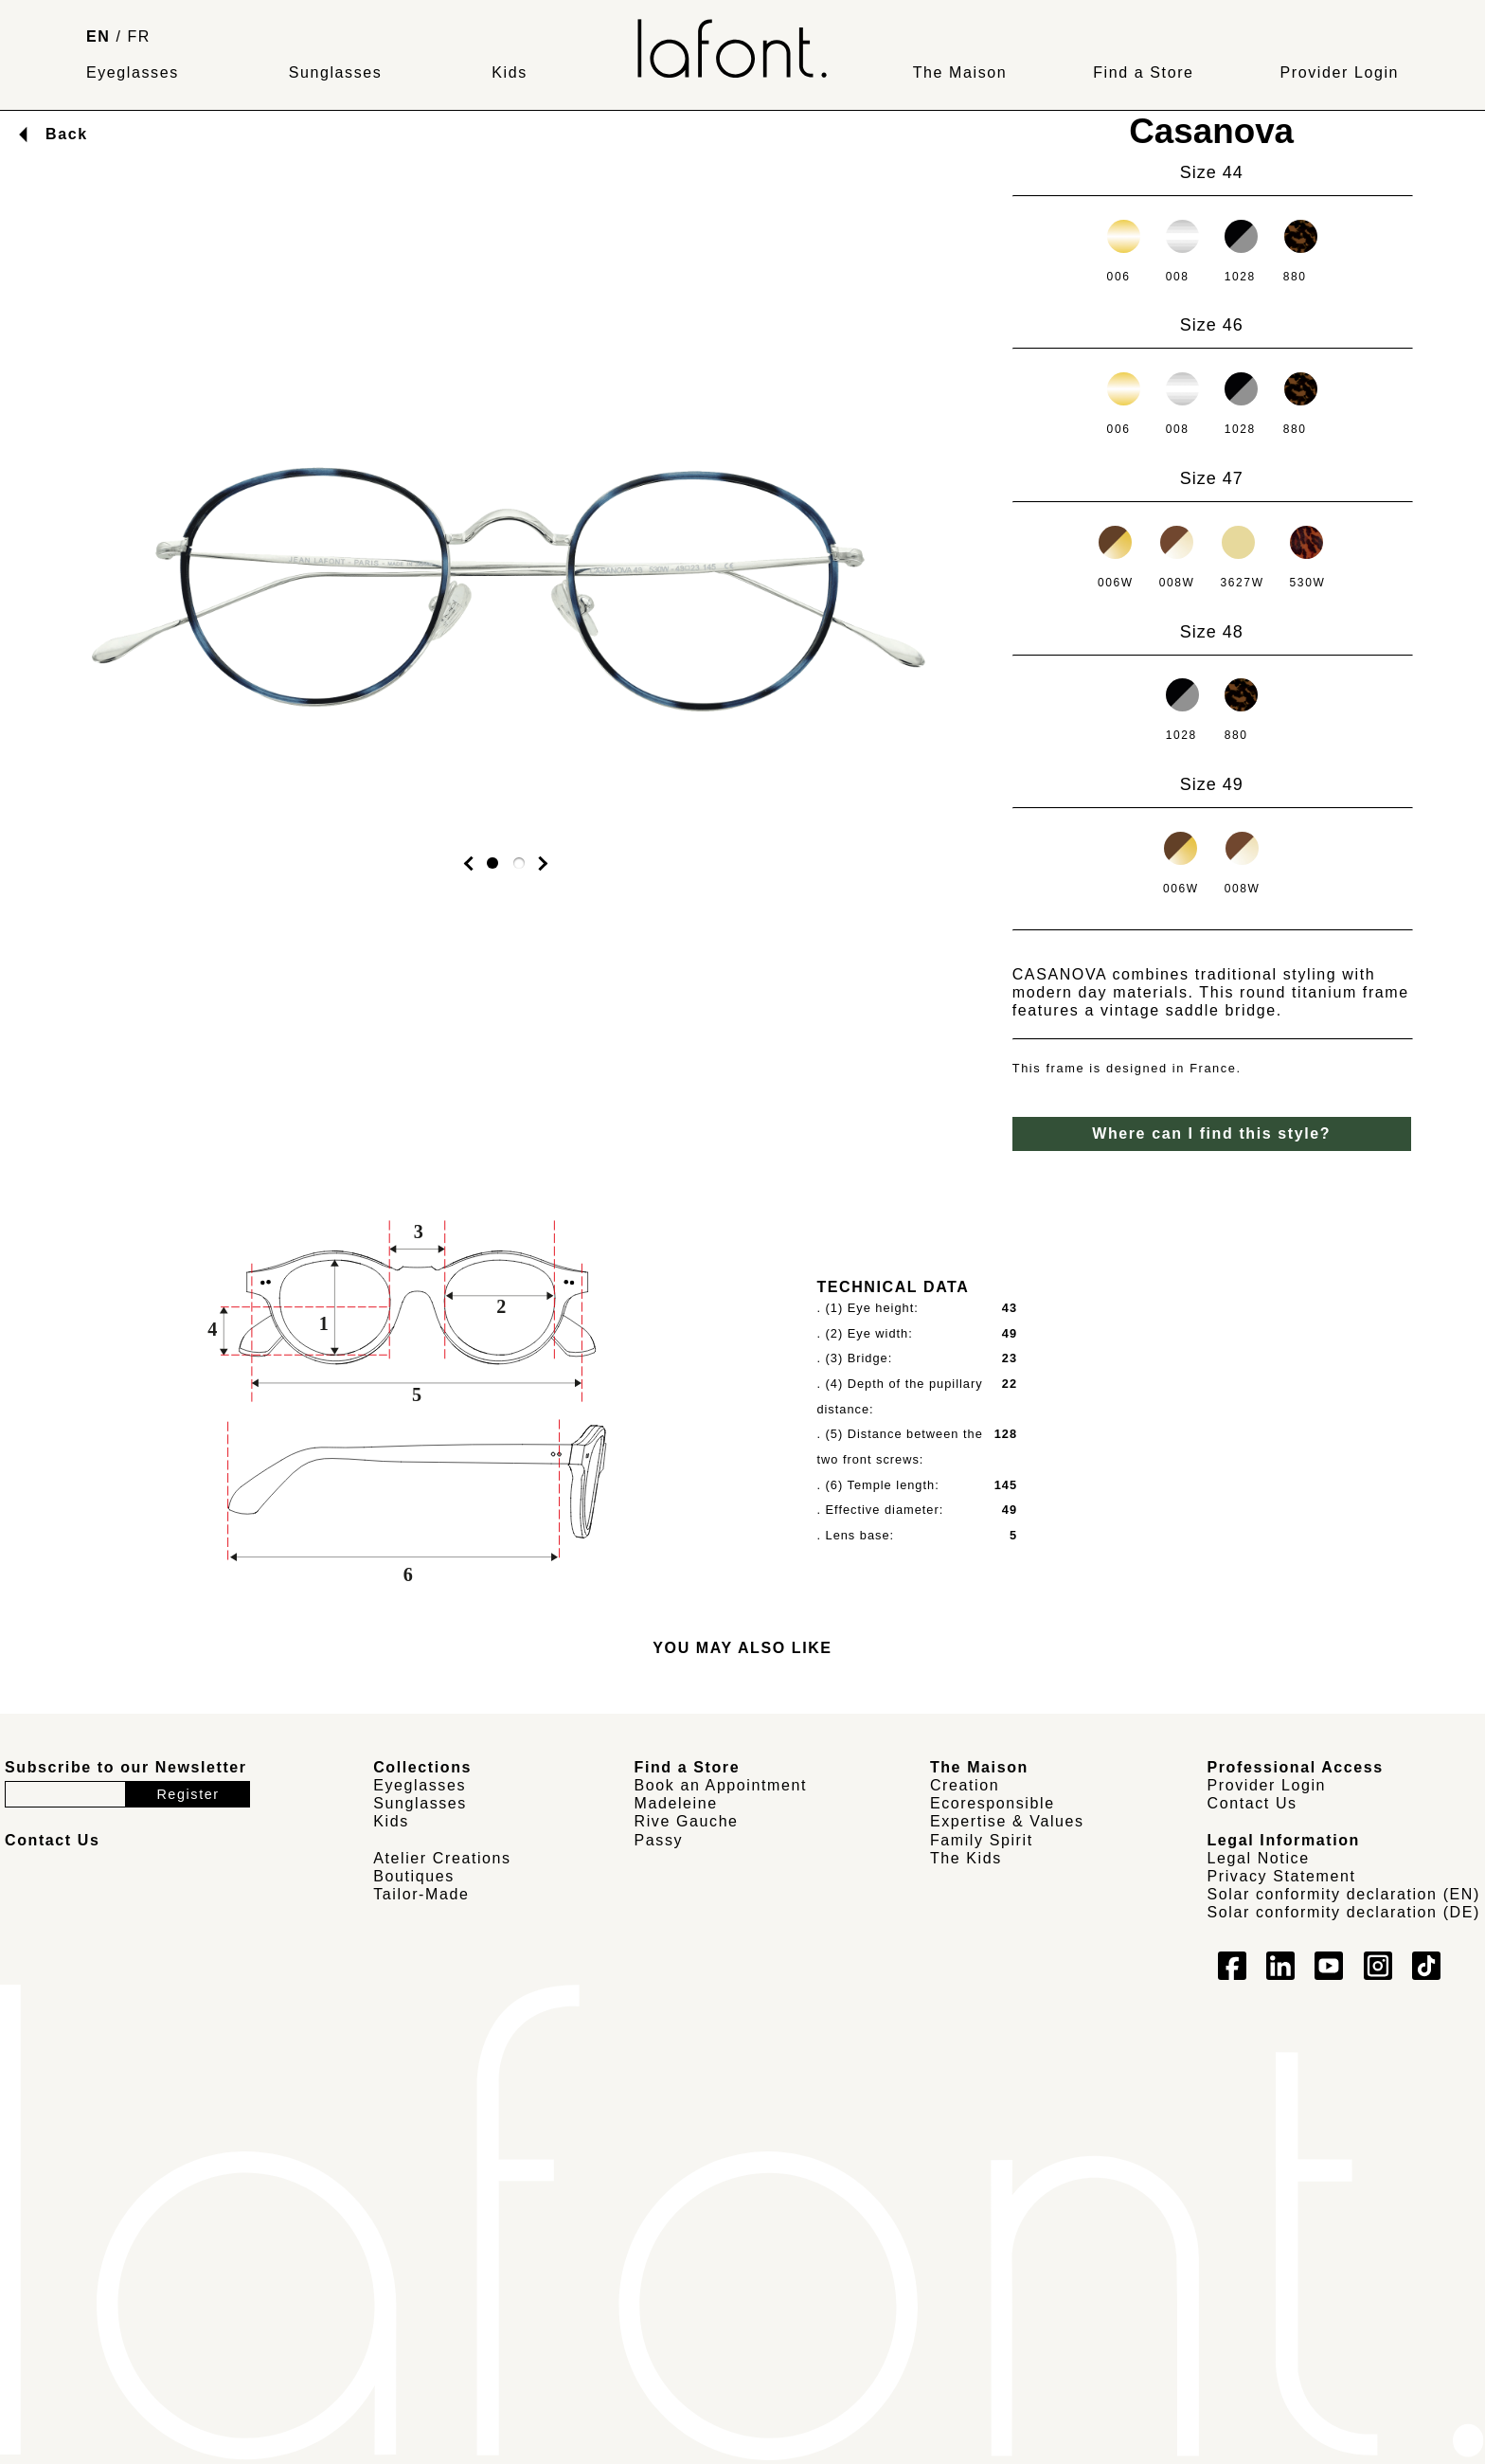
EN (98, 36)
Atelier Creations (441, 1858)
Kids (510, 72)
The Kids (966, 1858)
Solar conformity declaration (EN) (1344, 1894)
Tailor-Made (421, 1894)
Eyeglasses (132, 72)
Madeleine (676, 1803)
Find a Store (1143, 72)
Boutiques (414, 1876)
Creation (964, 1785)
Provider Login (1339, 72)
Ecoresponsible (992, 1803)
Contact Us (1252, 1803)
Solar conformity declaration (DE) (1344, 1912)
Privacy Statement (1282, 1876)
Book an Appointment (721, 1785)
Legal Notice (1259, 1858)
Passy (659, 1840)
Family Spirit (981, 1840)
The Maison (960, 72)
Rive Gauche (687, 1821)
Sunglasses (336, 72)
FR (140, 36)
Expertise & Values (1007, 1821)
